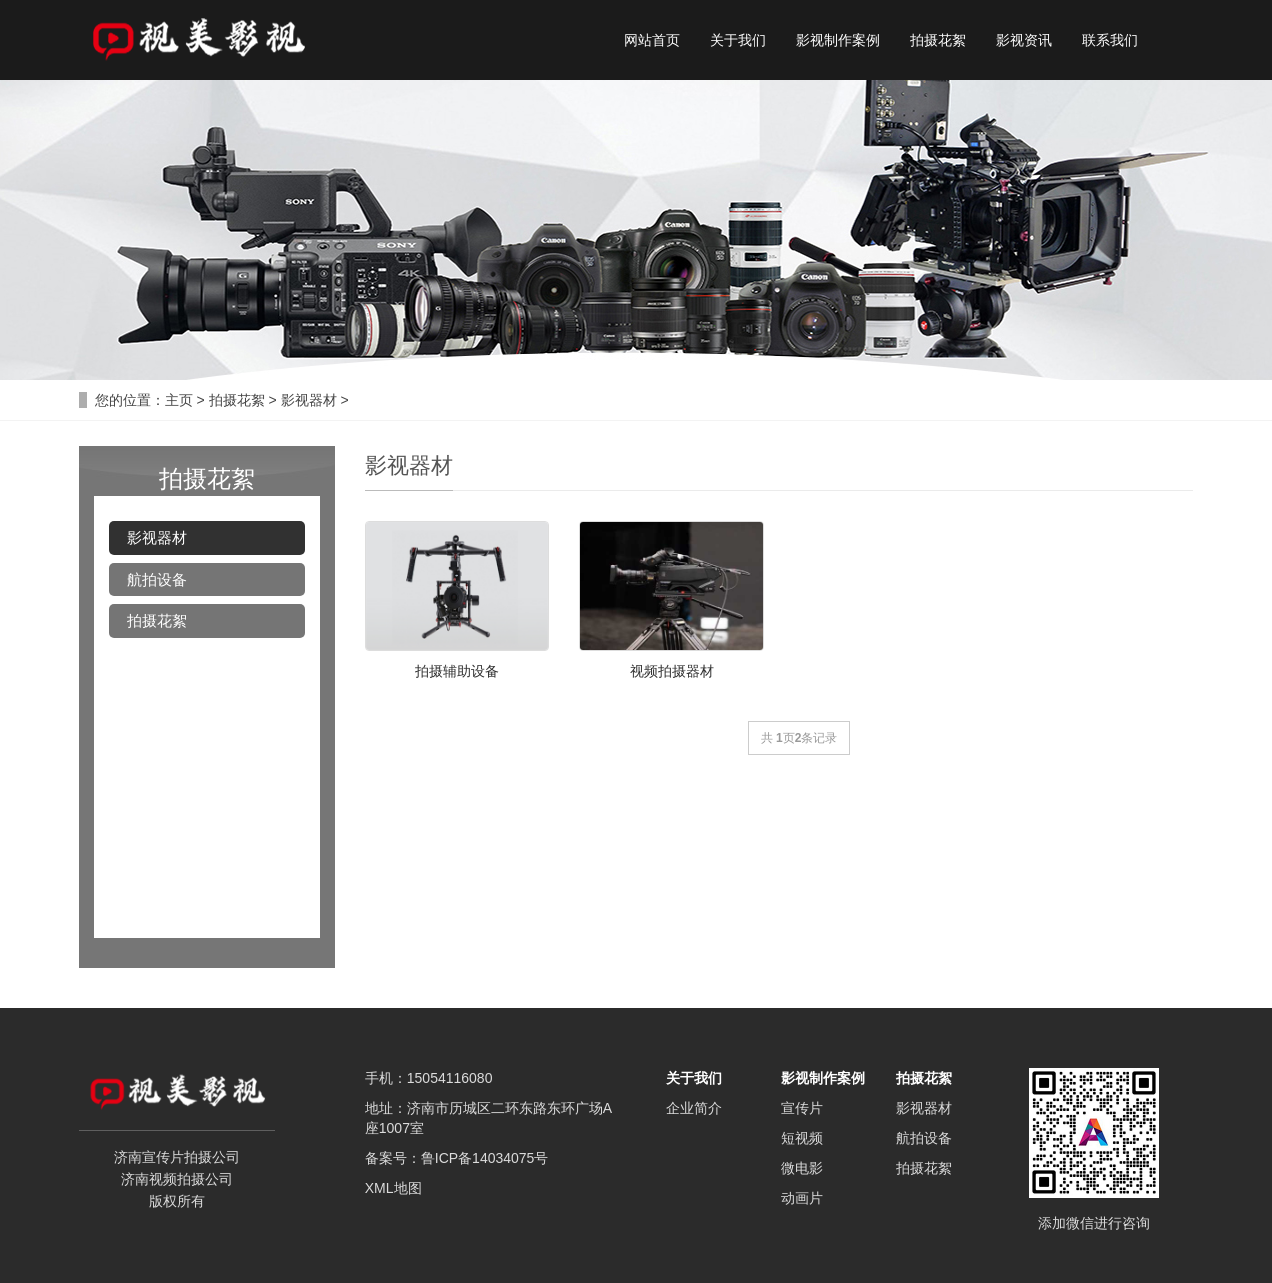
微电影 (802, 1168)
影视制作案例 (838, 40)
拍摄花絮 (938, 40)
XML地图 (393, 1188)
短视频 (802, 1138)
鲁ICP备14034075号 (485, 1158)
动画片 (802, 1198)
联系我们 (1110, 40)
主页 (179, 400)
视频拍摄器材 (672, 671)
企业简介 (694, 1108)
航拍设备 (157, 579)
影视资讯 (1024, 40)
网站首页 (652, 40)
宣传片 (802, 1108)
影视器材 (309, 400)
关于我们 (738, 40)
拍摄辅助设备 (457, 671)
